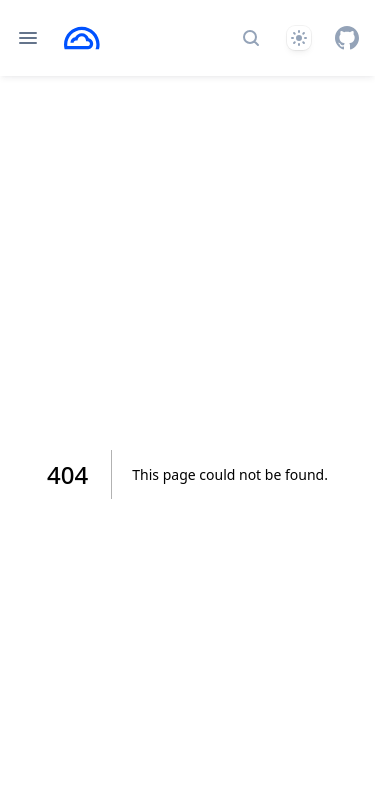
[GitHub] (347, 38)
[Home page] (82, 38)
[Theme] (299, 38)
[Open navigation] (28, 38)
